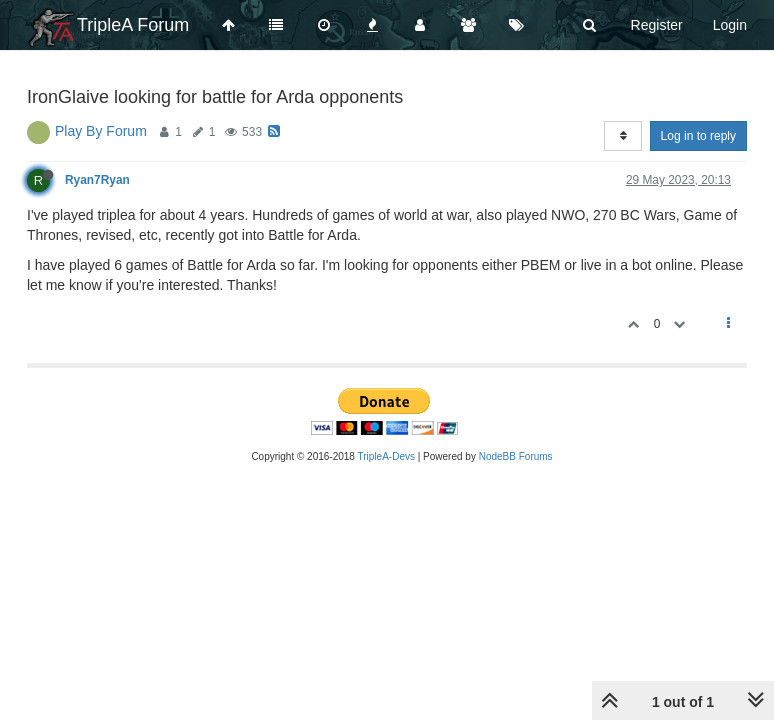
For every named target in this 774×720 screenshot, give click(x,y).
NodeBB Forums (516, 456)
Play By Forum (101, 131)
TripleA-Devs (386, 456)
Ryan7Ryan (97, 180)
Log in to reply (698, 136)
